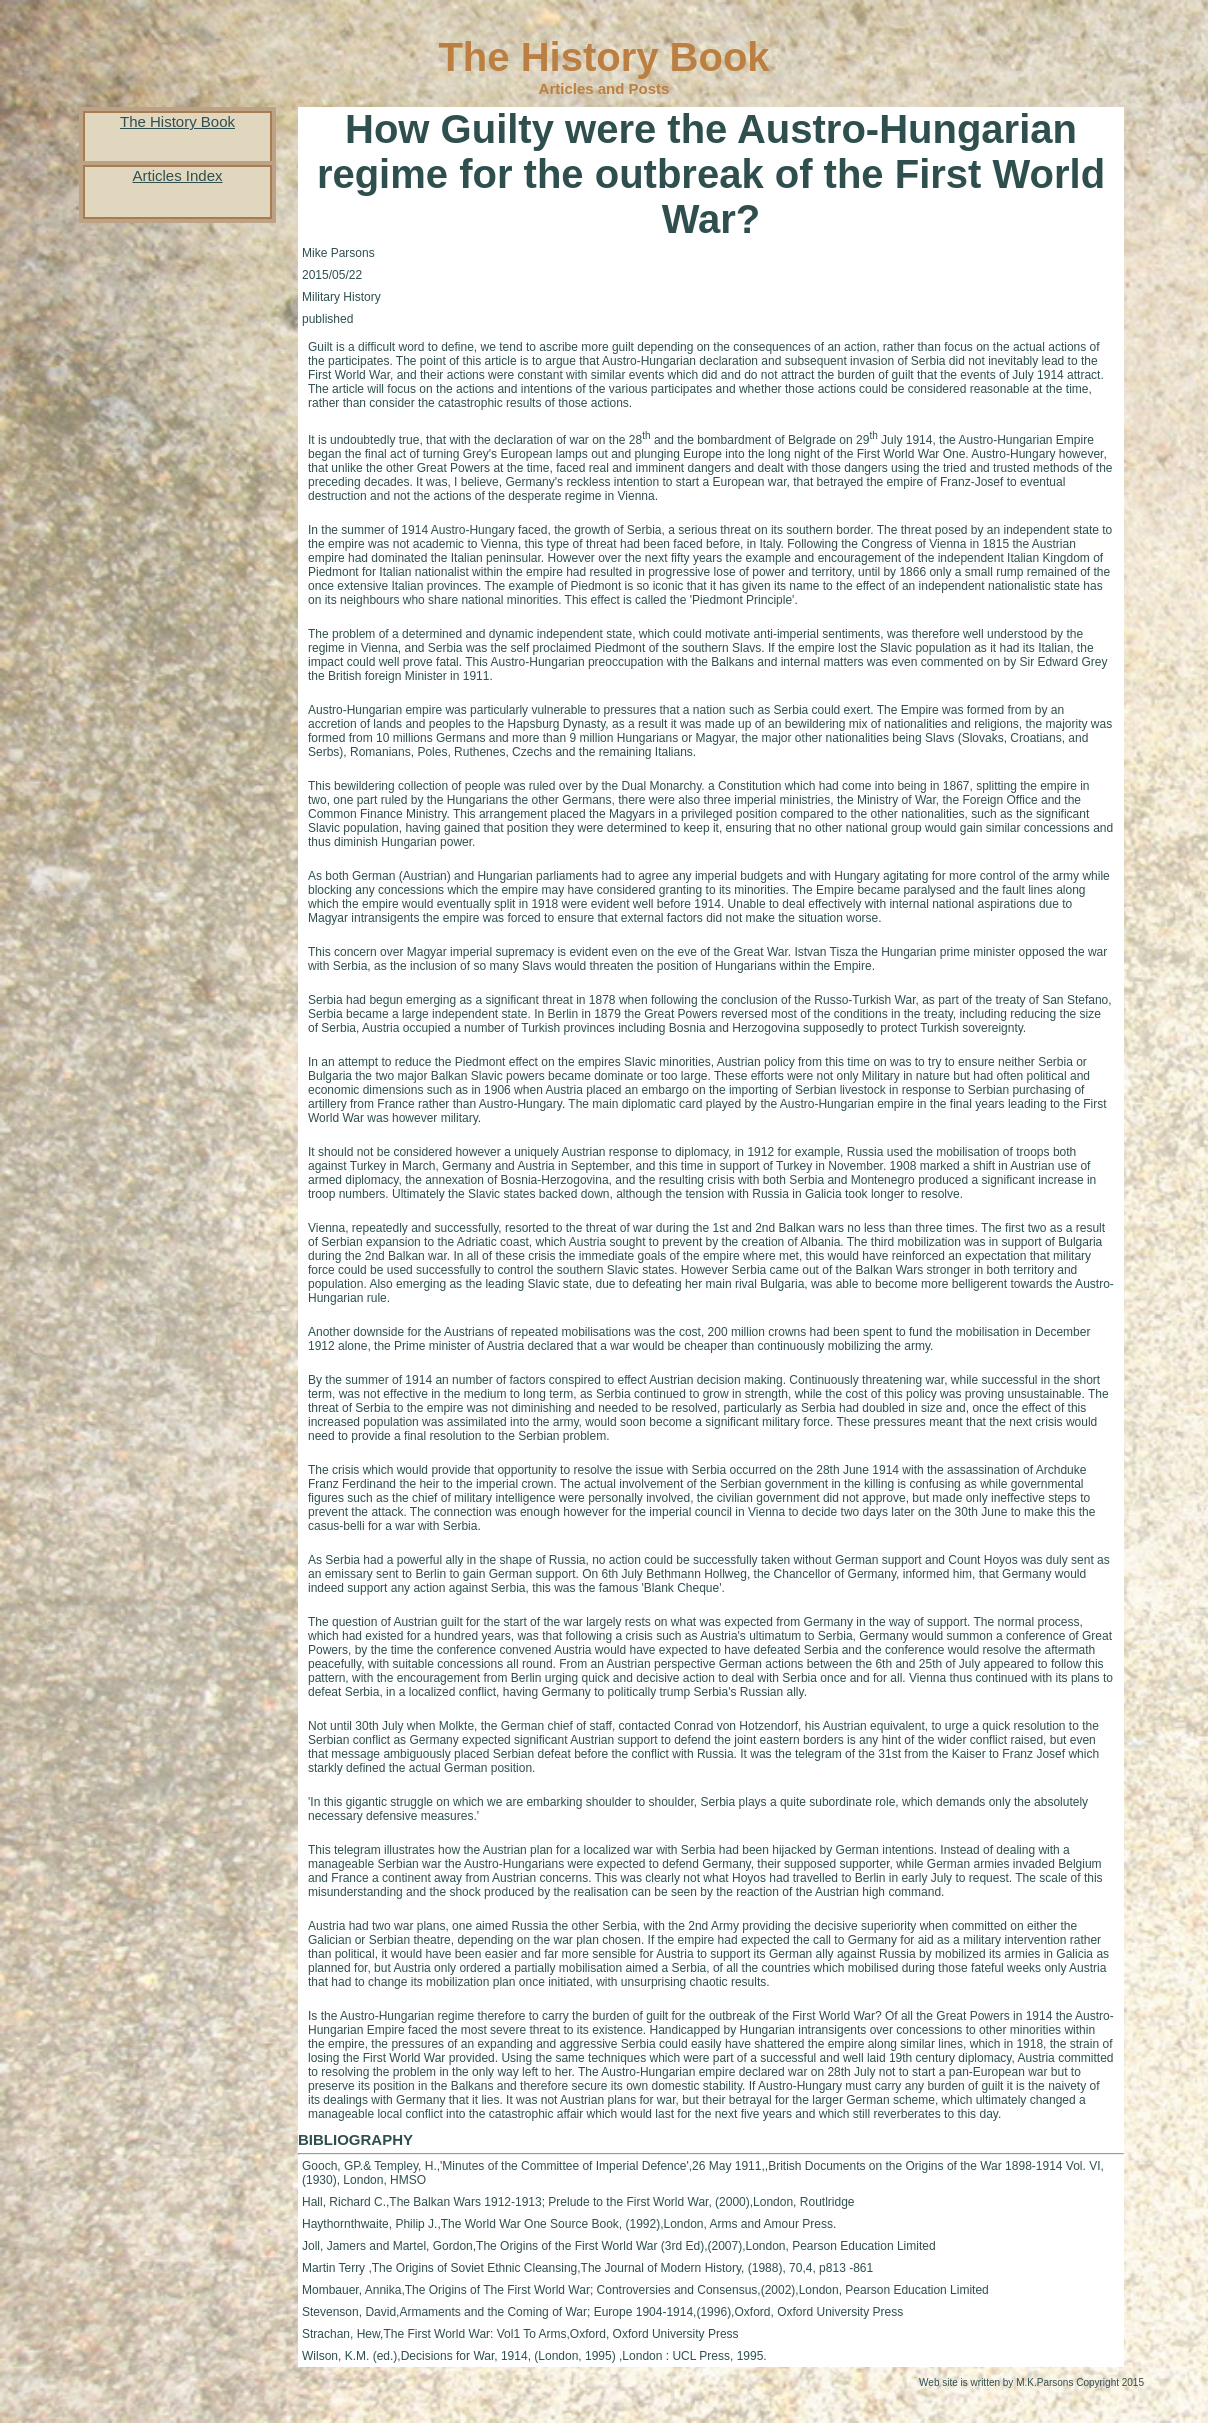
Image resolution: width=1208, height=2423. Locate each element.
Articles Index (177, 175)
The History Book (177, 121)
